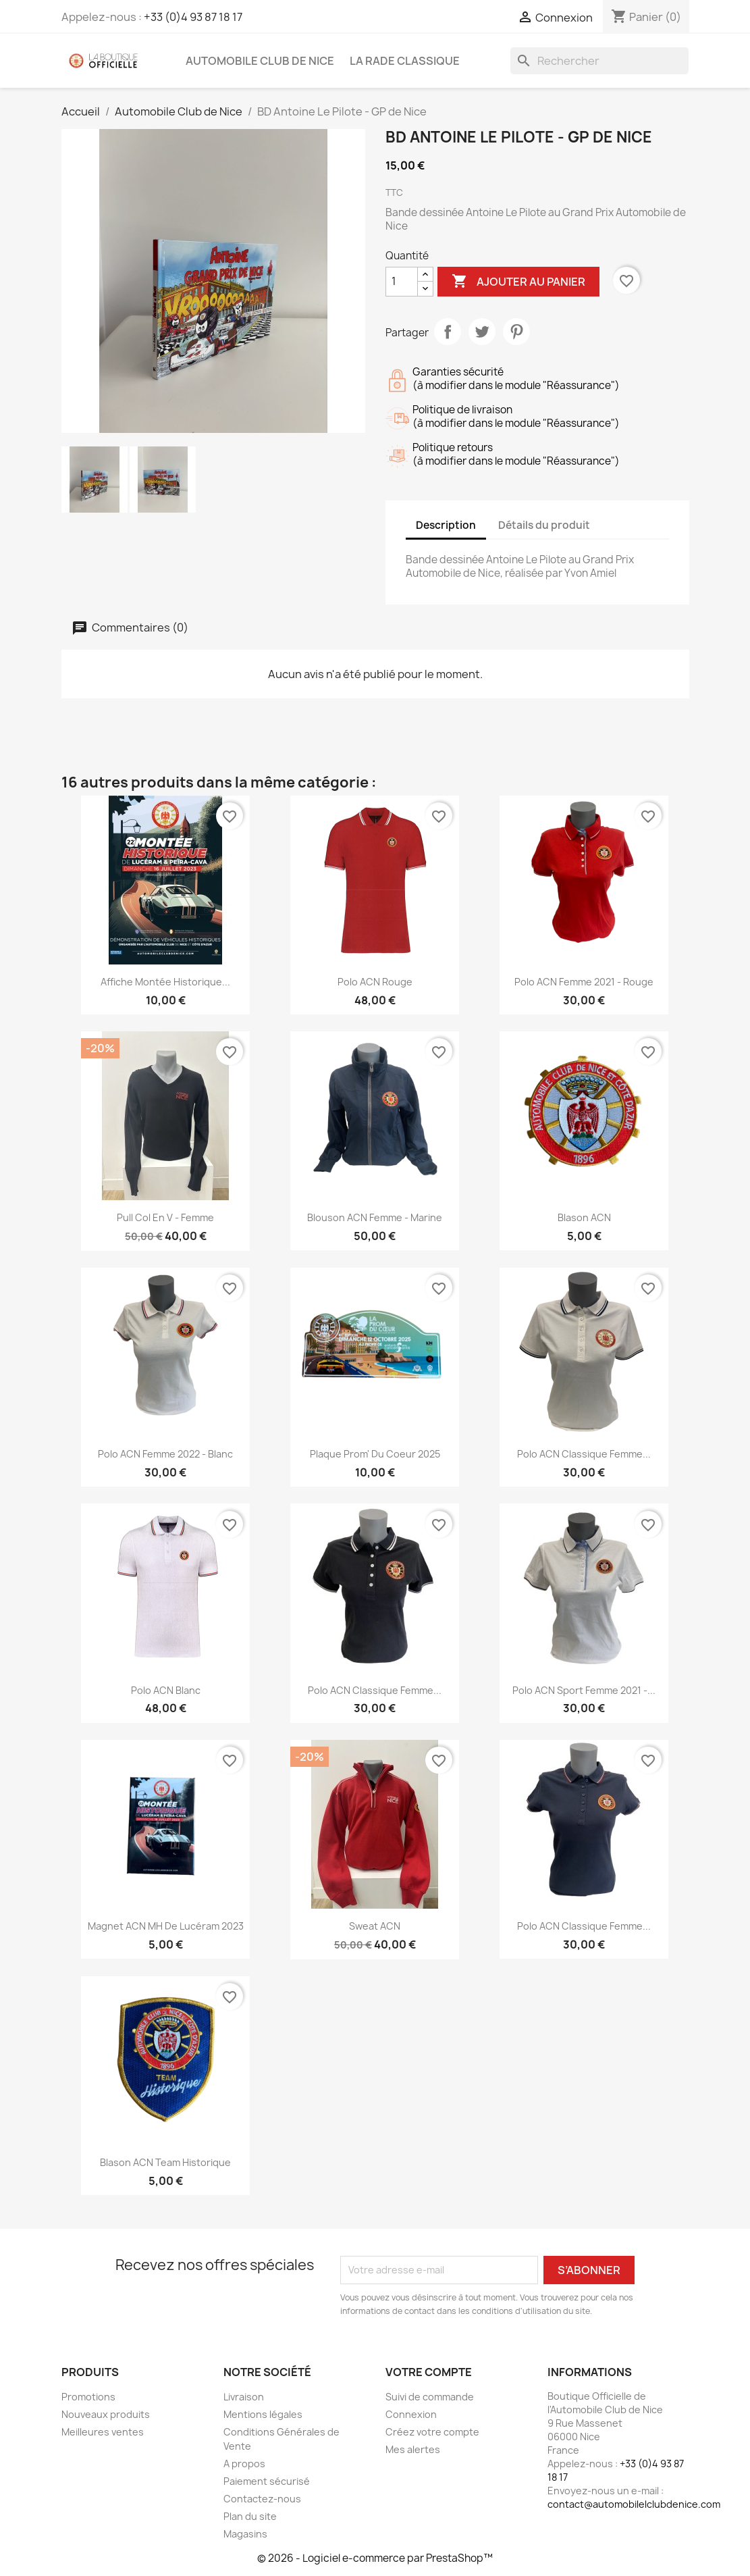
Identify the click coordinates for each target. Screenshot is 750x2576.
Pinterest (516, 331)
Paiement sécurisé (266, 2481)
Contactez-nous (262, 2498)
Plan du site (250, 2516)
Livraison (243, 2396)
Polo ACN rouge (375, 981)
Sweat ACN (374, 1926)
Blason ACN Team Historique (165, 2162)
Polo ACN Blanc (165, 1690)
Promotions (88, 2396)
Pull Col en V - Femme (165, 1217)
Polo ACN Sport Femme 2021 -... (583, 1690)
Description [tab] (446, 525)
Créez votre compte (432, 2431)
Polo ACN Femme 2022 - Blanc (165, 1453)
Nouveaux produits (105, 2414)
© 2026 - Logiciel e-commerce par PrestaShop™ (375, 2558)
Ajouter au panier (518, 281)
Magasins (245, 2533)
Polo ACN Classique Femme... (584, 1453)
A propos (244, 2463)
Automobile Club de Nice (260, 60)
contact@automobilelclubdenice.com (633, 2504)
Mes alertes (412, 2449)
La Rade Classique (405, 60)
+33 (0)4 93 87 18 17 (193, 16)
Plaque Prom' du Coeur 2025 (375, 1453)
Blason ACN (584, 1217)
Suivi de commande (429, 2396)
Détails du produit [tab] (544, 525)
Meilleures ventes (102, 2431)
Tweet (481, 331)
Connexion (411, 2414)
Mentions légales (262, 2414)
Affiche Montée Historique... (165, 981)
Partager (447, 331)
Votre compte (428, 2372)
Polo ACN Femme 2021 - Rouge (583, 981)
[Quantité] (401, 282)
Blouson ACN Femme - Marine (374, 1217)
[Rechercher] (599, 60)
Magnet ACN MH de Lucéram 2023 (166, 1926)
